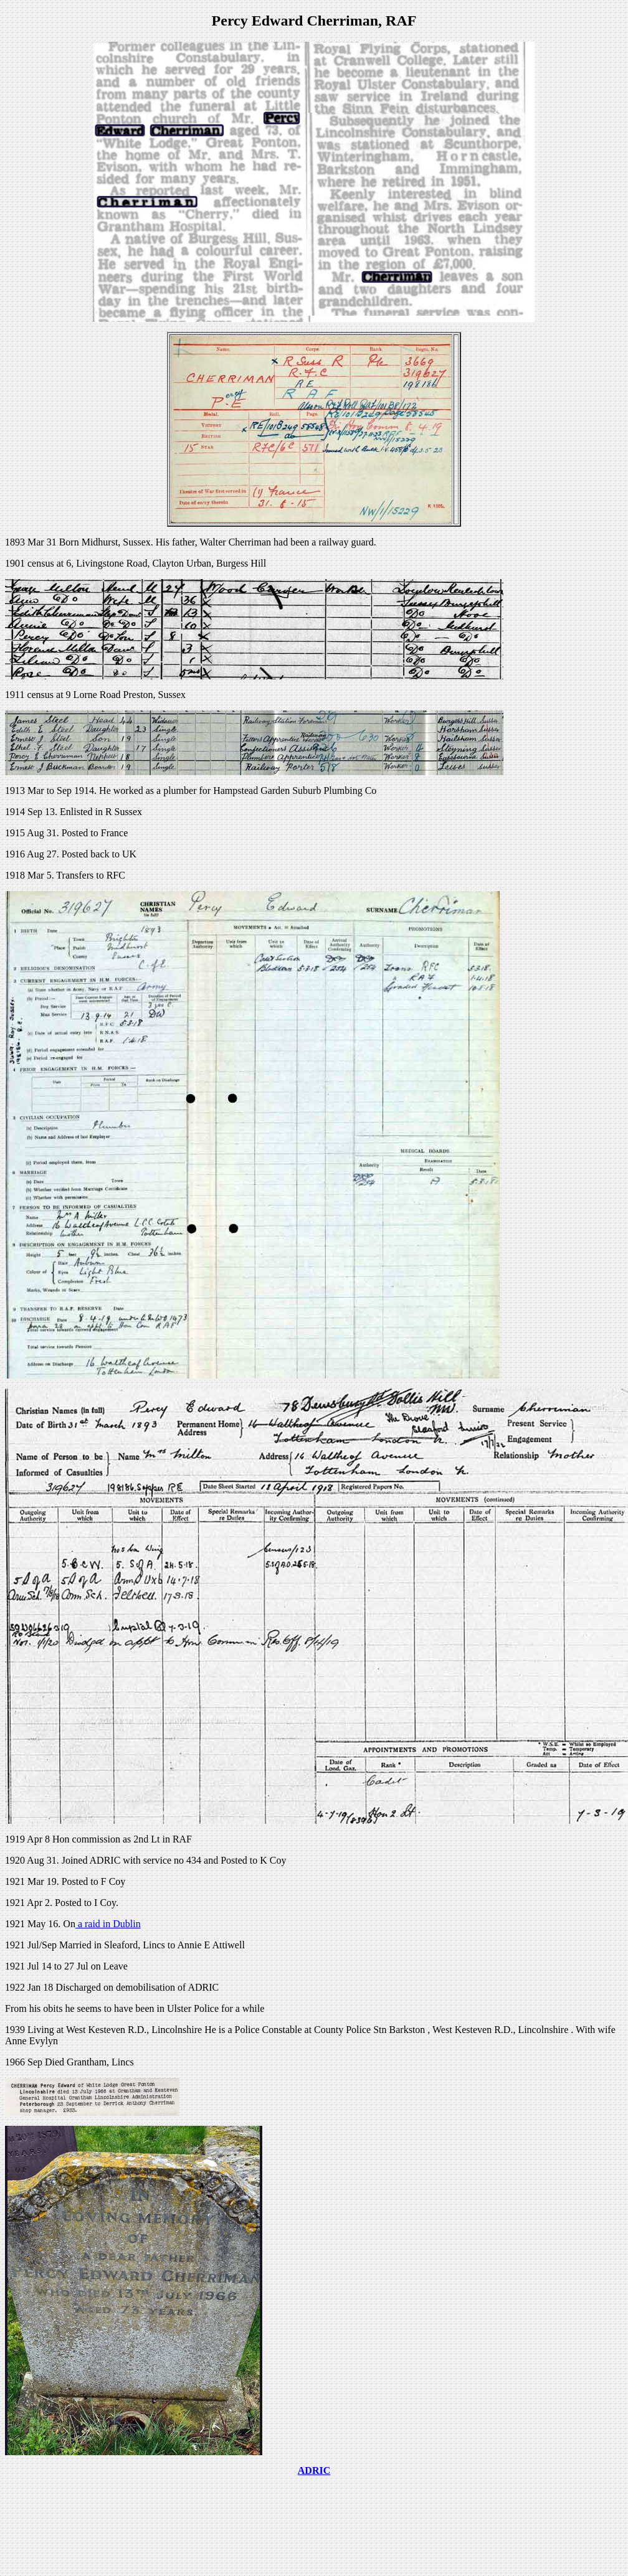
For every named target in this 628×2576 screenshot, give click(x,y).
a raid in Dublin (108, 1923)
